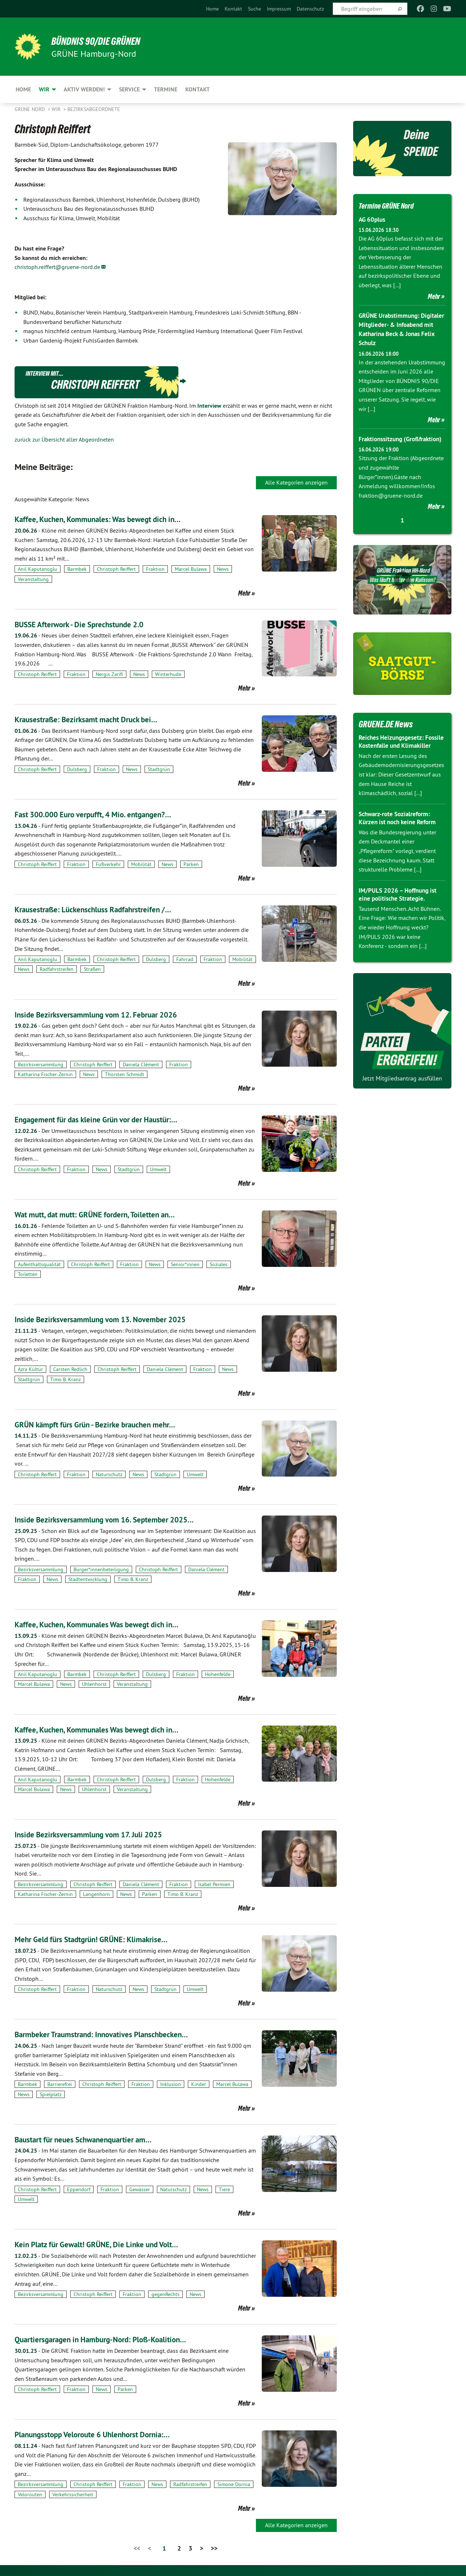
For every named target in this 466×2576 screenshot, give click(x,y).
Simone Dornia (233, 2484)
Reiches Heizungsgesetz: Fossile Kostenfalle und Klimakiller (393, 754)
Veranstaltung (33, 579)
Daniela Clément (141, 1064)
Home (212, 8)
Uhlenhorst (94, 1684)
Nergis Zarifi (109, 674)
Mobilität (141, 864)
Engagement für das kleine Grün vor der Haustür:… (108, 1119)
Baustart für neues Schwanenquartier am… (93, 2139)
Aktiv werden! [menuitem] (84, 89)
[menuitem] (212, 8)
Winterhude (168, 674)
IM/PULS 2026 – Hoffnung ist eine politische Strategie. (400, 911)
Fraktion (155, 569)
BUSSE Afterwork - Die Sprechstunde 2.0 (89, 624)
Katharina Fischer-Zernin (45, 1074)
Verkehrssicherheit (72, 2494)
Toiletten (27, 1274)
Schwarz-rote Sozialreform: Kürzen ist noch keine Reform (400, 835)
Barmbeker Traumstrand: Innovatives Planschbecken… (114, 2034)
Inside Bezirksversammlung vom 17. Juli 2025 (99, 1834)
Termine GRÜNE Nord (392, 205)
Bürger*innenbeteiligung (101, 1569)
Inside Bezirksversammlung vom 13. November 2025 (112, 1319)
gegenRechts (165, 2294)
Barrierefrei (59, 2084)
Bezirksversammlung (40, 1064)
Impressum (279, 8)
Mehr (244, 593)
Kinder (198, 2084)
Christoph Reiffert (116, 569)
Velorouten (30, 2494)
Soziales (219, 1264)
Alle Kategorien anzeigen (296, 482)
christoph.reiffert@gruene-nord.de (57, 266)
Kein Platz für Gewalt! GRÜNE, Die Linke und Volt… (108, 2244)
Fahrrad (184, 959)
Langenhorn (96, 1894)
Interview (209, 406)
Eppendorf (78, 2189)
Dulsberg (77, 769)
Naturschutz (109, 1474)
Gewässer (139, 2189)
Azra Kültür (30, 1369)
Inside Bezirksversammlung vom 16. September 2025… (117, 1519)
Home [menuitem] (23, 89)
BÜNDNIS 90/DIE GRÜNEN (104, 40)
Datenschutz (310, 8)
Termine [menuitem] (165, 89)
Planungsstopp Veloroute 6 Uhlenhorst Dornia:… (104, 2434)
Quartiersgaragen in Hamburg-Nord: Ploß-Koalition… (113, 2339)
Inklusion (170, 2084)
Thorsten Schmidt (124, 1074)
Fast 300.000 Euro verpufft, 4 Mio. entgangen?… (104, 814)
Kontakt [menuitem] (197, 89)
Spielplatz (51, 2094)
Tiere (224, 2189)
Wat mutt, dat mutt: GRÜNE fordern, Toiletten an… (106, 1214)
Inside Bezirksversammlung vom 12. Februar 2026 (107, 1014)
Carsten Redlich (70, 1369)
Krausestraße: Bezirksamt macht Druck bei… (96, 719)
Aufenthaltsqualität (39, 1264)
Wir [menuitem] (44, 89)
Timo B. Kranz (65, 1379)
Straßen (92, 969)
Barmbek (77, 569)
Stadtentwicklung (87, 1579)
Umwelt (158, 1169)
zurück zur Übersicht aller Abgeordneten (64, 439)
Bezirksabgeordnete (93, 109)
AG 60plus (373, 219)
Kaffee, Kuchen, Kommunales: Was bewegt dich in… (109, 519)
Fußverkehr (108, 864)
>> (214, 2548)
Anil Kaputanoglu (37, 569)
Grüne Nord (30, 109)
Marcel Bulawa (191, 569)
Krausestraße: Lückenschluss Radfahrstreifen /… (104, 909)
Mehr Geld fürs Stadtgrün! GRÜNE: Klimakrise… (102, 1939)
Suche (254, 8)
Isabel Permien (214, 1884)
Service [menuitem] (129, 89)
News (223, 569)
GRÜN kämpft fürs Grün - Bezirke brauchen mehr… (107, 1424)
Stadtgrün (159, 769)
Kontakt (233, 8)
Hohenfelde (217, 1674)
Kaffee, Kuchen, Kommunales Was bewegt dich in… (108, 1624)
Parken (191, 864)
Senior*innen (185, 1264)
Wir (57, 109)
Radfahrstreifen (57, 969)
